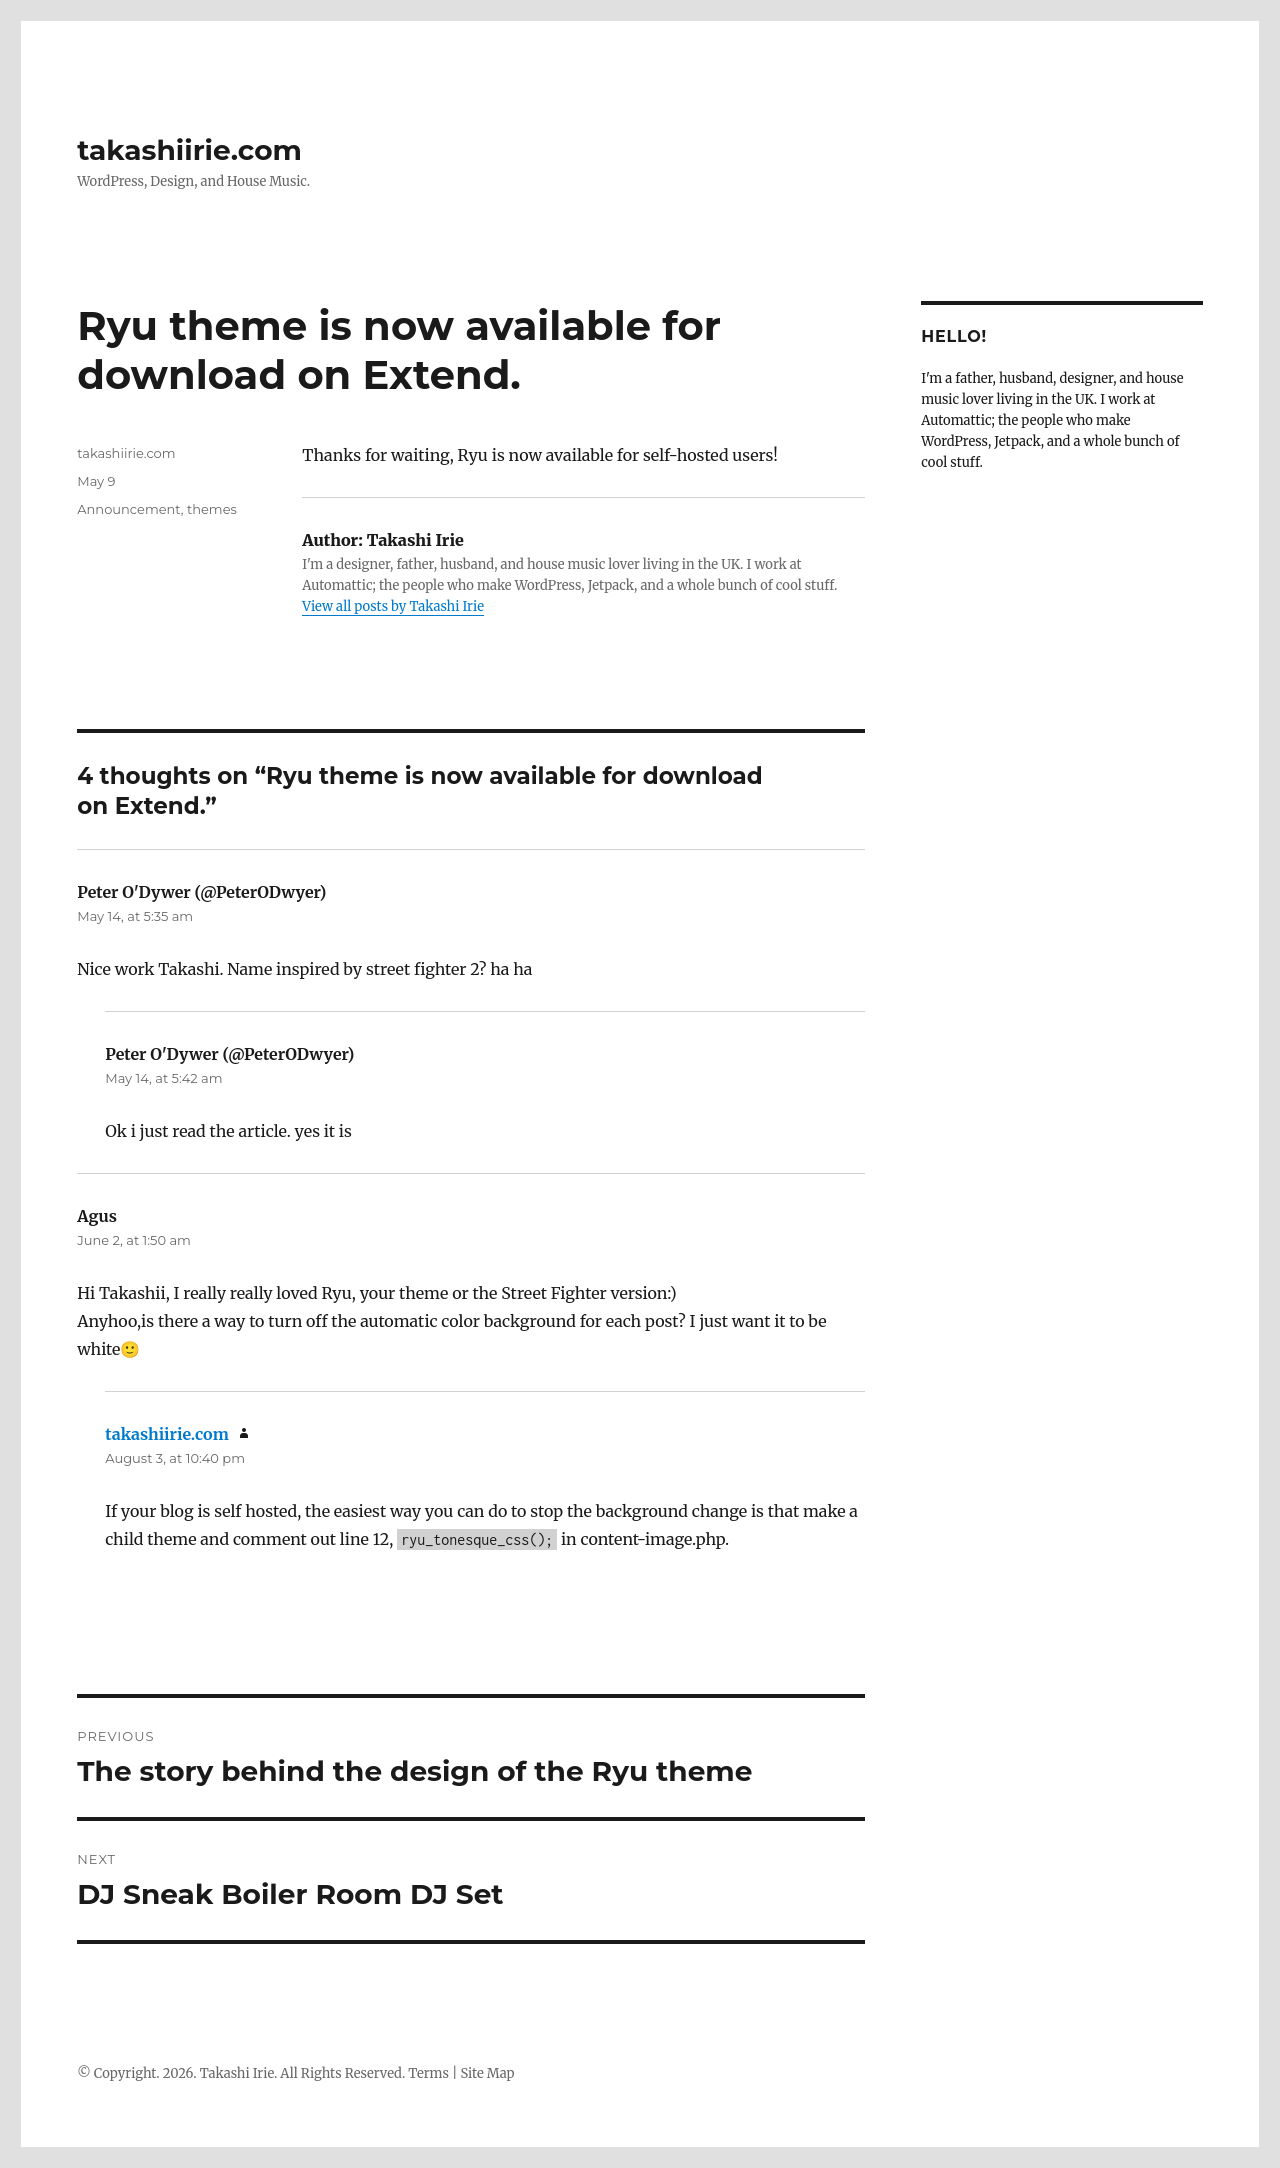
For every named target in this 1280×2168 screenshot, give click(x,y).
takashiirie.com (189, 150)
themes (212, 509)
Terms (428, 2073)
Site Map (488, 2073)
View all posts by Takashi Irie (393, 606)
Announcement (128, 509)
